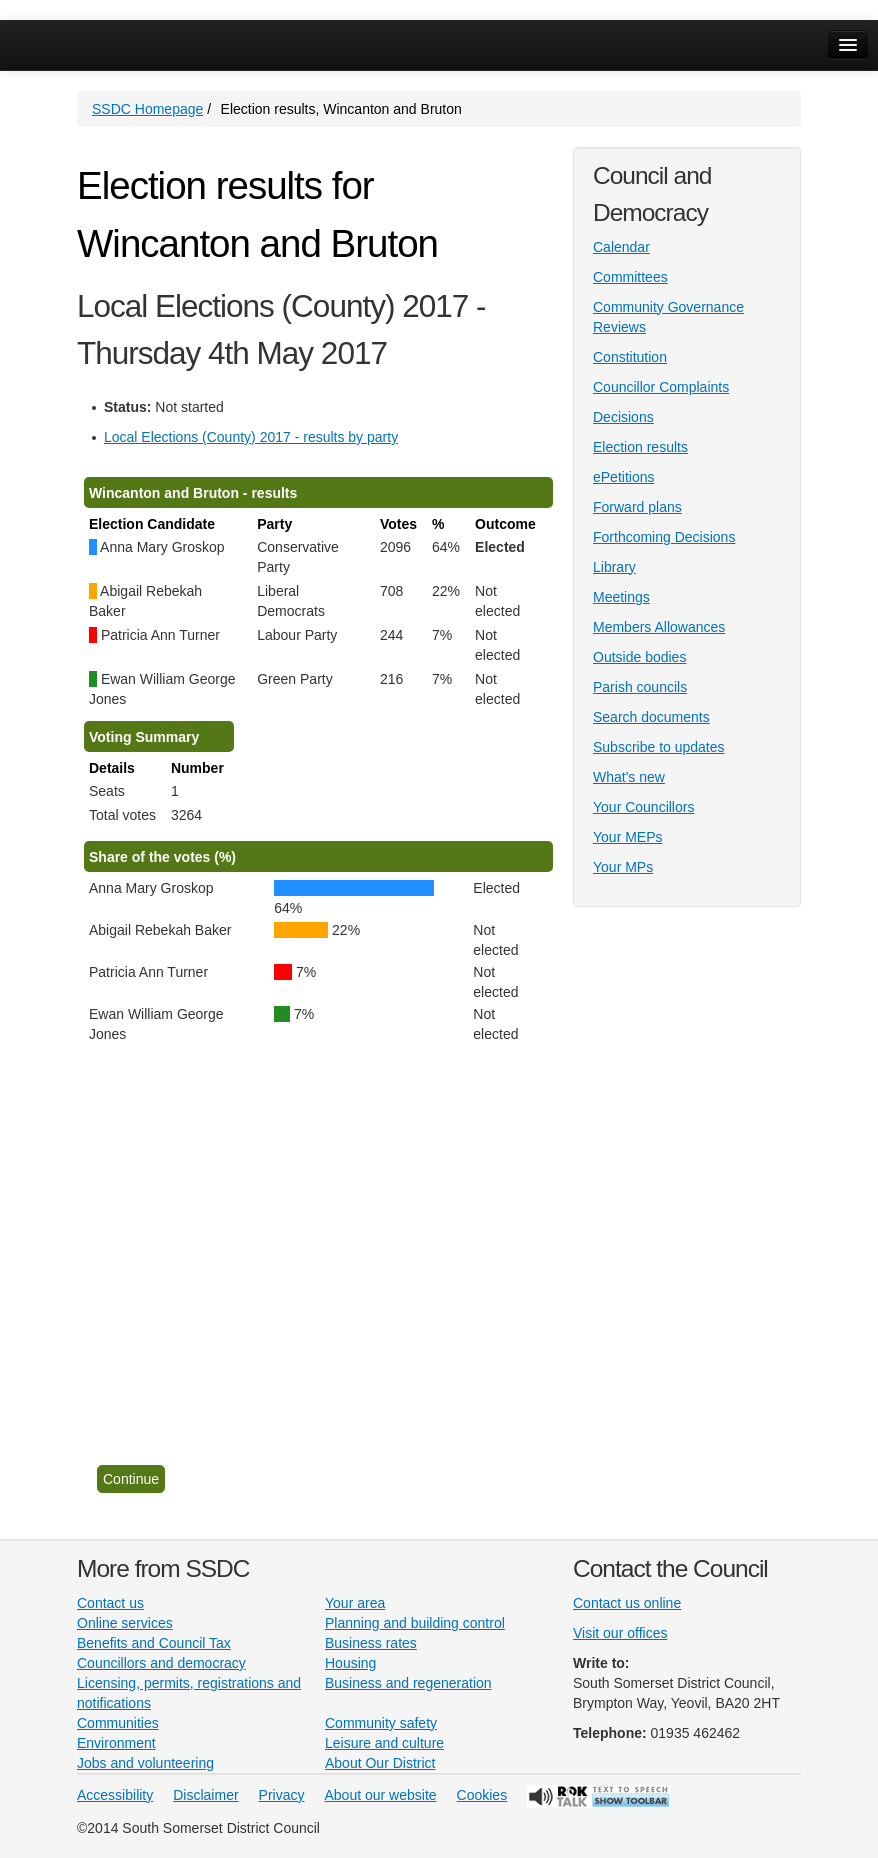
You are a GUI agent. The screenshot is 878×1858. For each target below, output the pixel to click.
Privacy (282, 1795)
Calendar (621, 247)
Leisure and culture (384, 1743)
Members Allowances (659, 627)
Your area (355, 1603)
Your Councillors (643, 807)
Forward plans (637, 507)
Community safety (381, 1723)
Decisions (623, 417)
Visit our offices (620, 1633)
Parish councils (640, 687)
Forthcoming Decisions (664, 537)
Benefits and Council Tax (154, 1643)
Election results (640, 447)
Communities (118, 1723)
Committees (630, 277)
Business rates (371, 1643)
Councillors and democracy (161, 1663)
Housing (350, 1663)
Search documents (651, 717)
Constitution (630, 357)
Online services (125, 1623)
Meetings (621, 597)
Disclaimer (205, 1795)
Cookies (482, 1795)
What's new (629, 777)
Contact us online (627, 1603)
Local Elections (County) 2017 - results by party (251, 437)
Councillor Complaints (661, 387)
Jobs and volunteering (145, 1763)
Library (614, 567)
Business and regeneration (408, 1683)
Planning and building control (415, 1623)
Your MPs (623, 867)
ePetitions (623, 477)
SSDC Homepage (147, 109)
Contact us (110, 1603)
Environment (116, 1743)
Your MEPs (628, 837)
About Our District (380, 1763)
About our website (381, 1795)
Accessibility (115, 1795)
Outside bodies (639, 657)
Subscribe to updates (659, 747)
